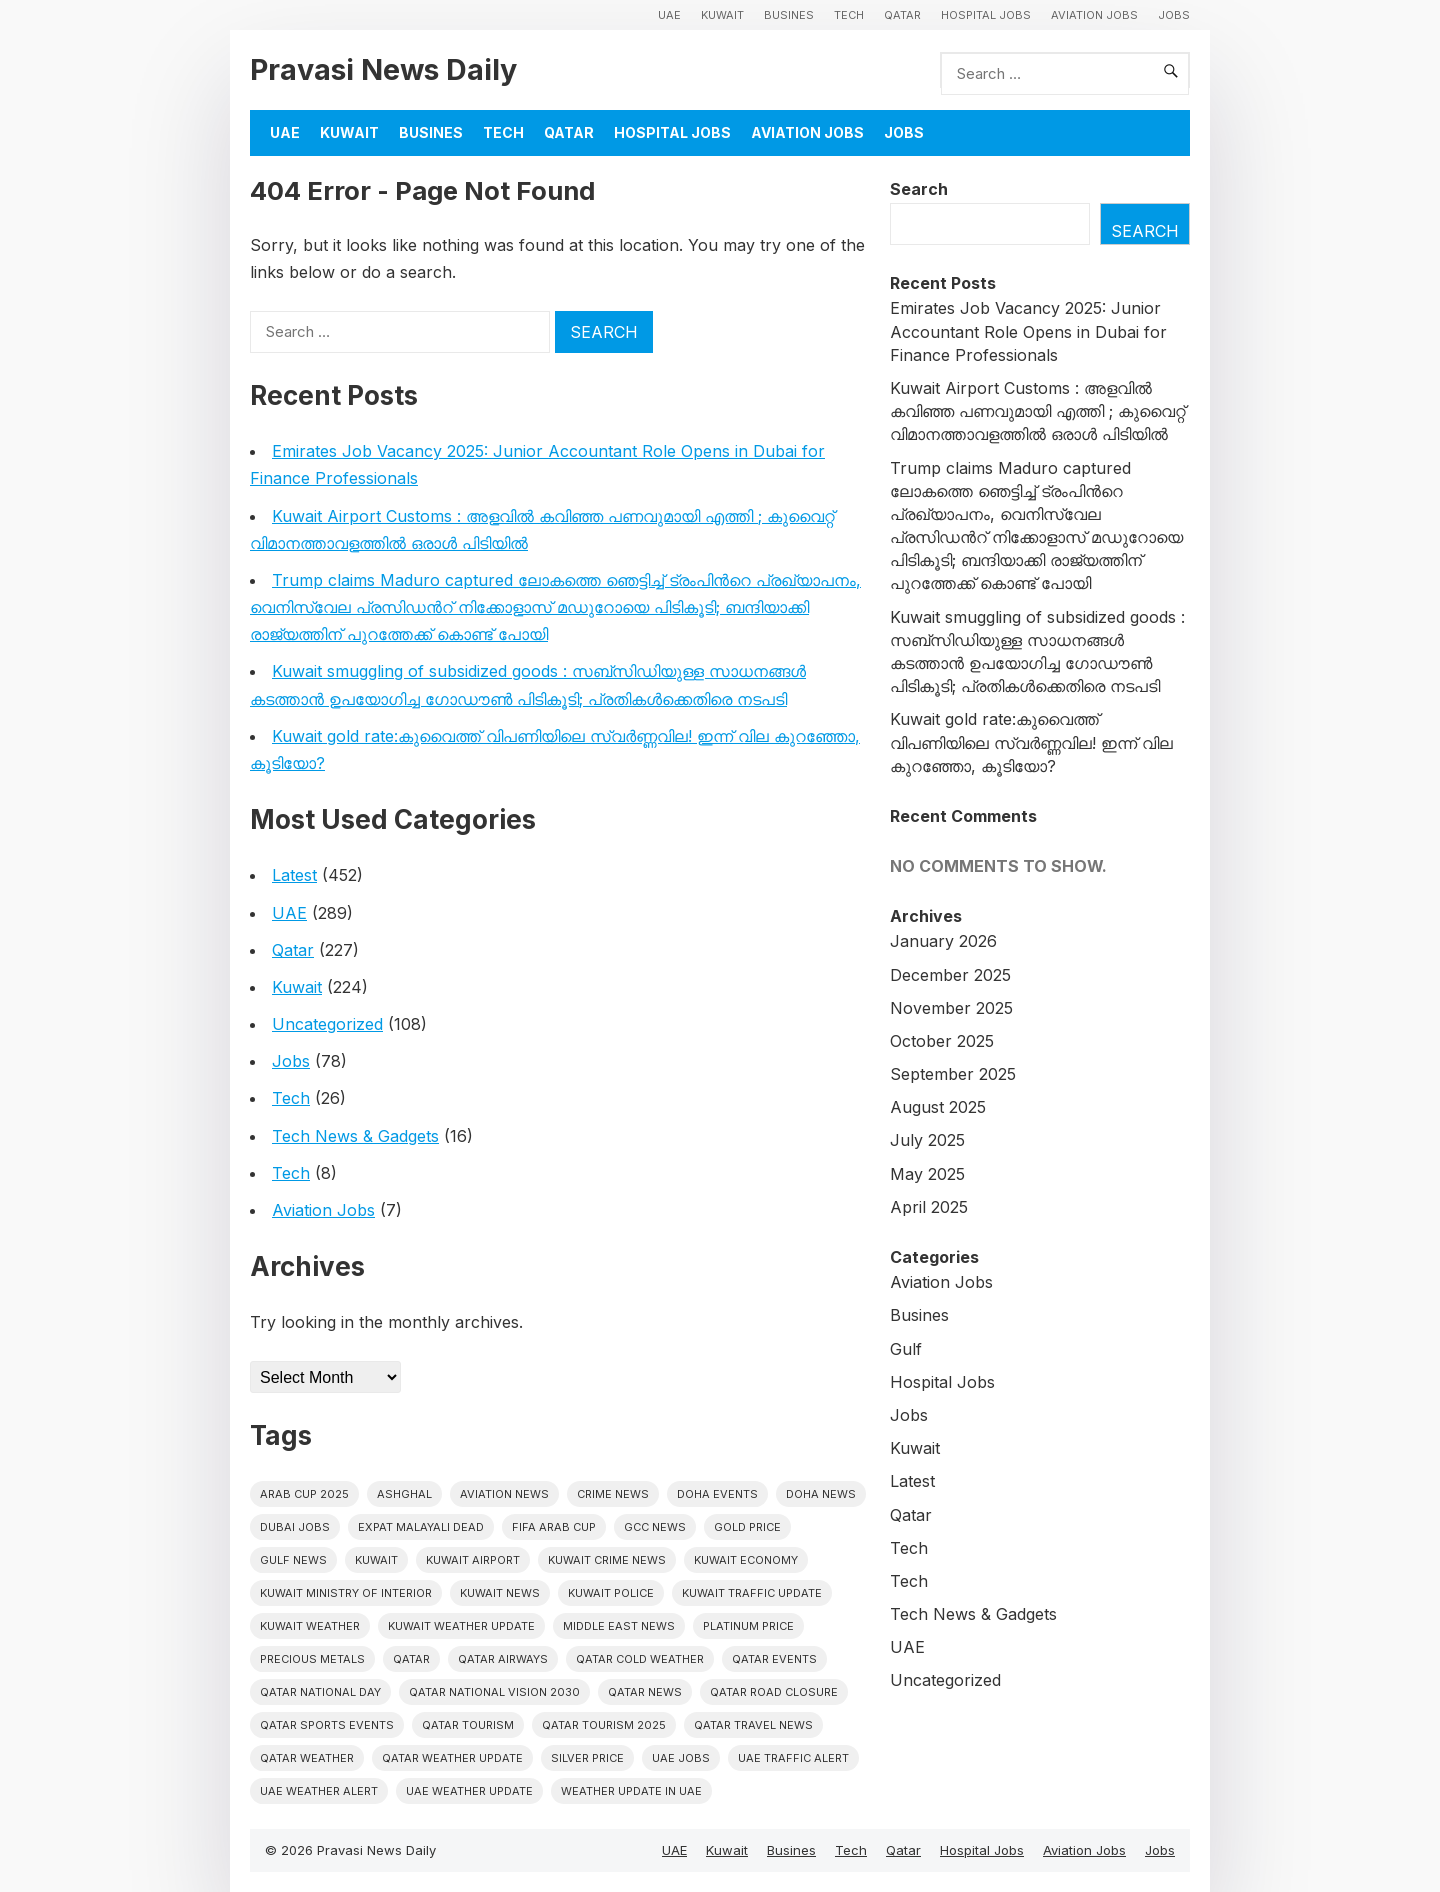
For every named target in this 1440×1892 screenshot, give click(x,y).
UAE (669, 15)
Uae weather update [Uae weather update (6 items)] (469, 1791)
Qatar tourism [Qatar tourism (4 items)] (468, 1725)
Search (919, 189)
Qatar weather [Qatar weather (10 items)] (307, 1758)
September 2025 (953, 1074)
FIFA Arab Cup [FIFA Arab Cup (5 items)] (554, 1527)
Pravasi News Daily (383, 69)
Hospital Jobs (986, 15)
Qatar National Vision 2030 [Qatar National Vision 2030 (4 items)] (494, 1692)
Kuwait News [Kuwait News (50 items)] (500, 1593)
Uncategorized (327, 1024)
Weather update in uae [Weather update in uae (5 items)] (631, 1791)
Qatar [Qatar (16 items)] (411, 1659)
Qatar (902, 15)
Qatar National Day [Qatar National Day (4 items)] (320, 1692)
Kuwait (722, 15)
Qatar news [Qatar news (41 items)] (645, 1692)
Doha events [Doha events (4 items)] (717, 1494)
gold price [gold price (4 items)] (747, 1527)
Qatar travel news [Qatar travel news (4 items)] (753, 1725)
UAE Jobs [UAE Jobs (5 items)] (681, 1758)
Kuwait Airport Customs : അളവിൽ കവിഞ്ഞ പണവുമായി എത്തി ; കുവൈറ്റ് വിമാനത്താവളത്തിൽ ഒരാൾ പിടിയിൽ (1037, 411)
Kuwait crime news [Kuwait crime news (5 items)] (607, 1560)
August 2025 (938, 1107)
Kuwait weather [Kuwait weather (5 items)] (310, 1626)
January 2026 (943, 941)
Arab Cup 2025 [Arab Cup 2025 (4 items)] (304, 1494)
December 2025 (950, 975)
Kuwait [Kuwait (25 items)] (376, 1560)
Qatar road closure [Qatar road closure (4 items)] (774, 1692)
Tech (849, 15)
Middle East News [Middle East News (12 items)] (619, 1626)
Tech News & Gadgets (355, 1136)
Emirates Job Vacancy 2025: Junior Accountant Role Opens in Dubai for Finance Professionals (1028, 331)
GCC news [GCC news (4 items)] (655, 1527)
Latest (294, 875)
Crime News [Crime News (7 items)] (613, 1494)
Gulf (906, 1349)
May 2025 (927, 1174)
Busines (789, 15)
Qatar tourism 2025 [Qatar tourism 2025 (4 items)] (604, 1725)
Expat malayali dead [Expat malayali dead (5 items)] (421, 1527)
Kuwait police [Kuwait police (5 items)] (611, 1593)
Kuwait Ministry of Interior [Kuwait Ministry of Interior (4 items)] (346, 1593)
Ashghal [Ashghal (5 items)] (404, 1494)
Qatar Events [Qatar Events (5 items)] (774, 1659)
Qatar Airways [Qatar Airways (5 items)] (503, 1659)
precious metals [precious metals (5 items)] (312, 1659)
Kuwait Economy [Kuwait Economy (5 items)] (746, 1560)
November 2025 (951, 1008)
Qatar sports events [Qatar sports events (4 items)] (327, 1725)
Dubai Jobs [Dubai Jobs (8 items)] (295, 1527)
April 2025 (929, 1207)
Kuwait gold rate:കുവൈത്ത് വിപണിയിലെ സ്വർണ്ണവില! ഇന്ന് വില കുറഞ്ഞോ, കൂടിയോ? (1031, 742)
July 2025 (927, 1140)
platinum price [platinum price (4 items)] (748, 1626)
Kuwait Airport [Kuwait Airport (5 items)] (473, 1560)
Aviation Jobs (1094, 15)
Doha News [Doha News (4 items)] (821, 1494)
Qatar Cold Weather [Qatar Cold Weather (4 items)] (640, 1659)
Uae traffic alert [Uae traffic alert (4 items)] (793, 1758)
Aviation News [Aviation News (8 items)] (504, 1494)
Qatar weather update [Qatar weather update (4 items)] (452, 1758)
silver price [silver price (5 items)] (587, 1758)
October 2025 (942, 1041)
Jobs (1174, 15)
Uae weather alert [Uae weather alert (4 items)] (319, 1791)
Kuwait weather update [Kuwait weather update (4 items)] (461, 1626)
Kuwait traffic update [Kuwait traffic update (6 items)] (752, 1593)
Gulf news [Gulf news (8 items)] (293, 1560)
